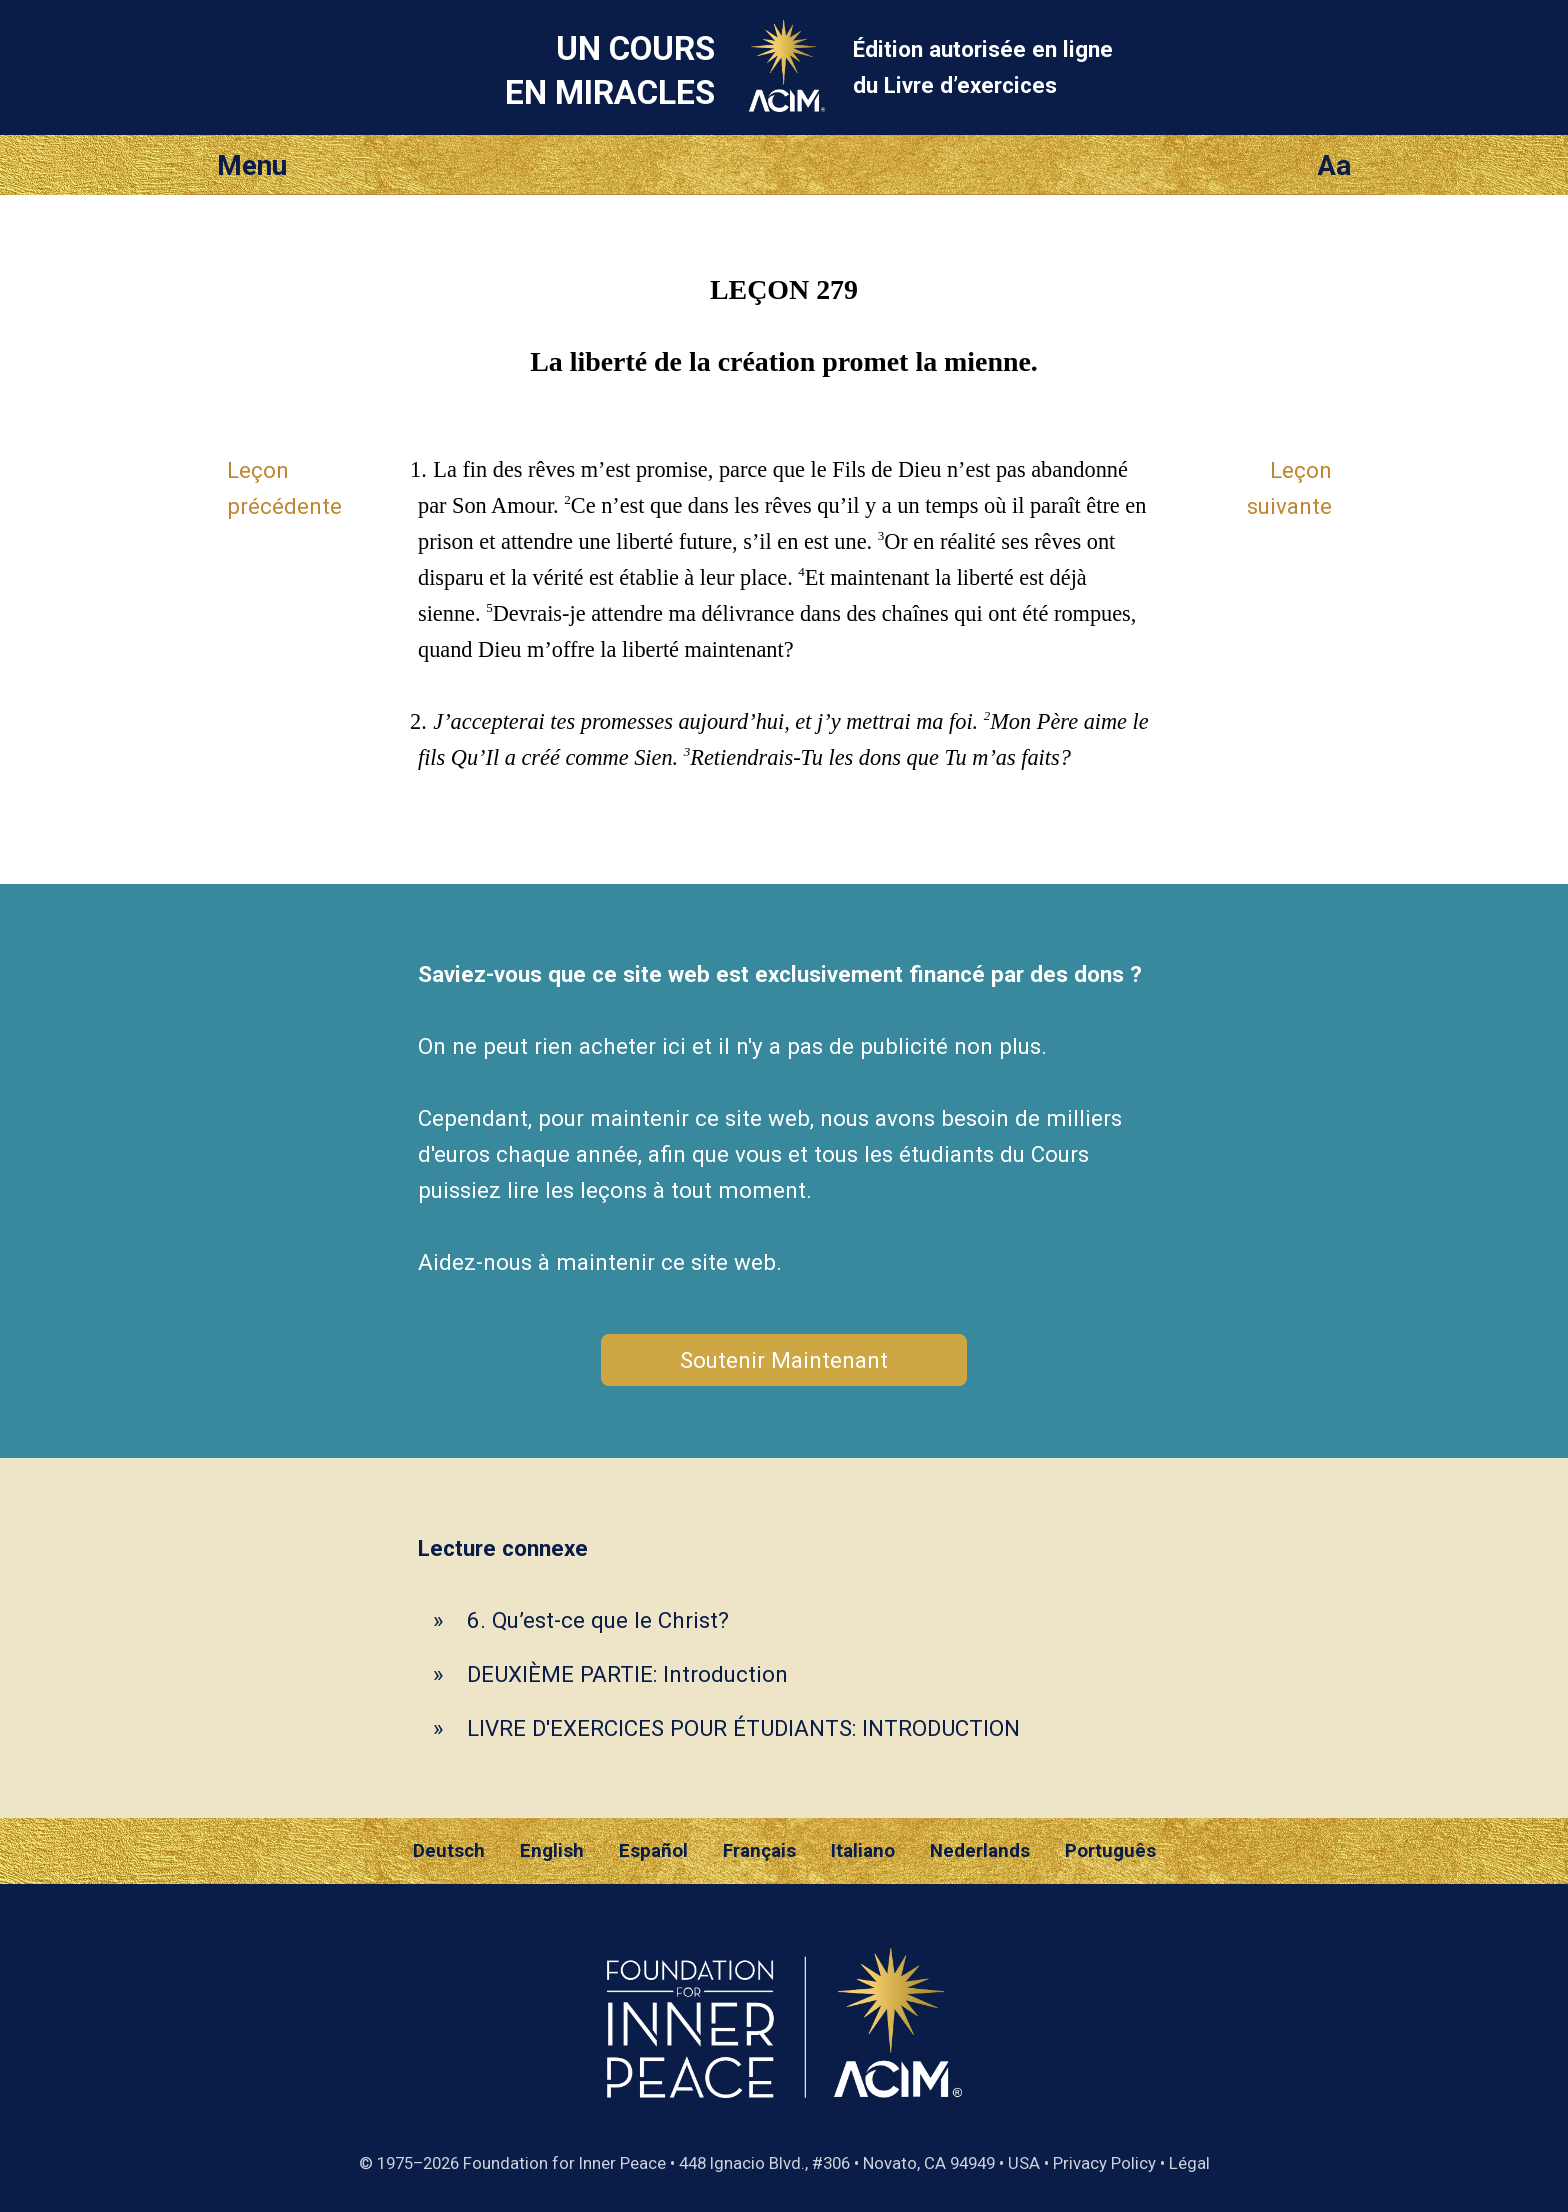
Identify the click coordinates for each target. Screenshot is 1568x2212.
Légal (1189, 2163)
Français (759, 1851)
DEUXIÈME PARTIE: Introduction (627, 1674)
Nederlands (980, 1851)
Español (653, 1851)
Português (1110, 1851)
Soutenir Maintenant (784, 1360)
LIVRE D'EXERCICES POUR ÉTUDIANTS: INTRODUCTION (743, 1728)
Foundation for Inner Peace (564, 2163)
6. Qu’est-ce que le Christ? (598, 1620)
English (552, 1851)
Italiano (863, 1851)
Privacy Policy (1104, 2163)
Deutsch (449, 1851)
